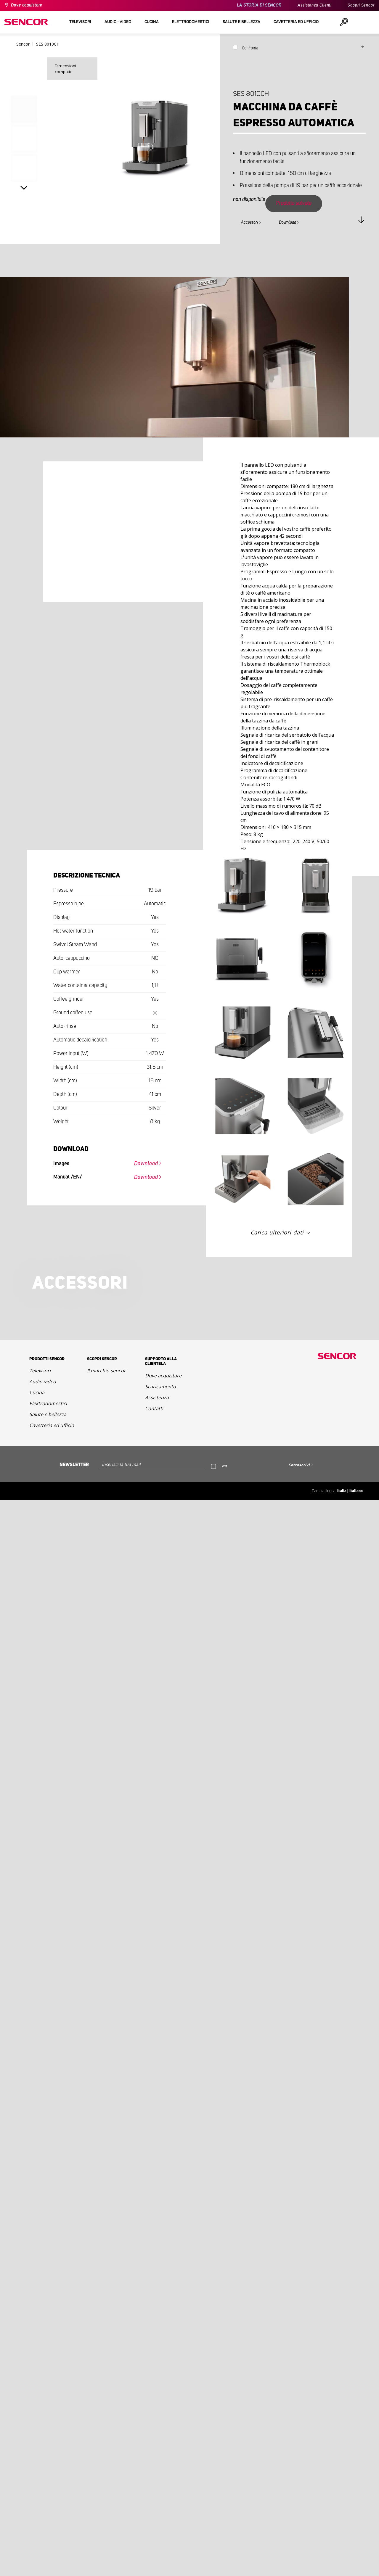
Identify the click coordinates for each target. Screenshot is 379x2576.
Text (223, 1466)
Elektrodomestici (48, 1403)
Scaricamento (160, 1386)
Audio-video (42, 1381)
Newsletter (74, 1464)
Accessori (249, 222)
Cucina (36, 1392)
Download (287, 222)
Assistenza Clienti (315, 5)
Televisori (40, 1370)
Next (24, 188)
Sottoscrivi (299, 1464)
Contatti (154, 1408)
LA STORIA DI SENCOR (259, 5)
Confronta (250, 48)
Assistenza (157, 1397)
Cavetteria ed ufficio (51, 1425)
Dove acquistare (26, 5)
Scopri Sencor (361, 5)
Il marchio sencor (106, 1370)
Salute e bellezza (47, 1414)
